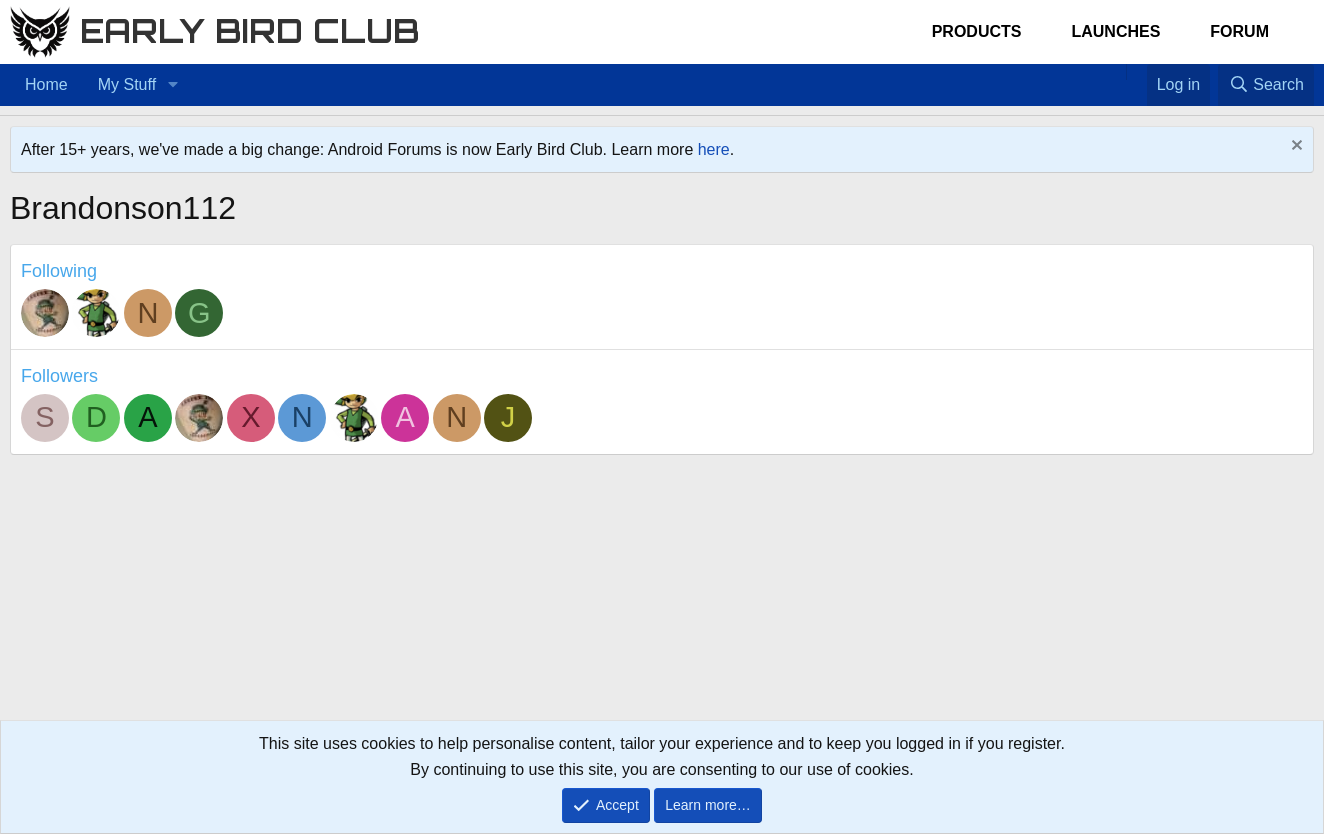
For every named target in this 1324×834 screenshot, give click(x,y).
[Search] (1266, 85)
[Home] (1116, 72)
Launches (1115, 31)
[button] (172, 85)
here (714, 149)
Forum (1239, 31)
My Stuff (127, 84)
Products (977, 31)
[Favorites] (1136, 72)
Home (46, 84)
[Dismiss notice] (1294, 147)
